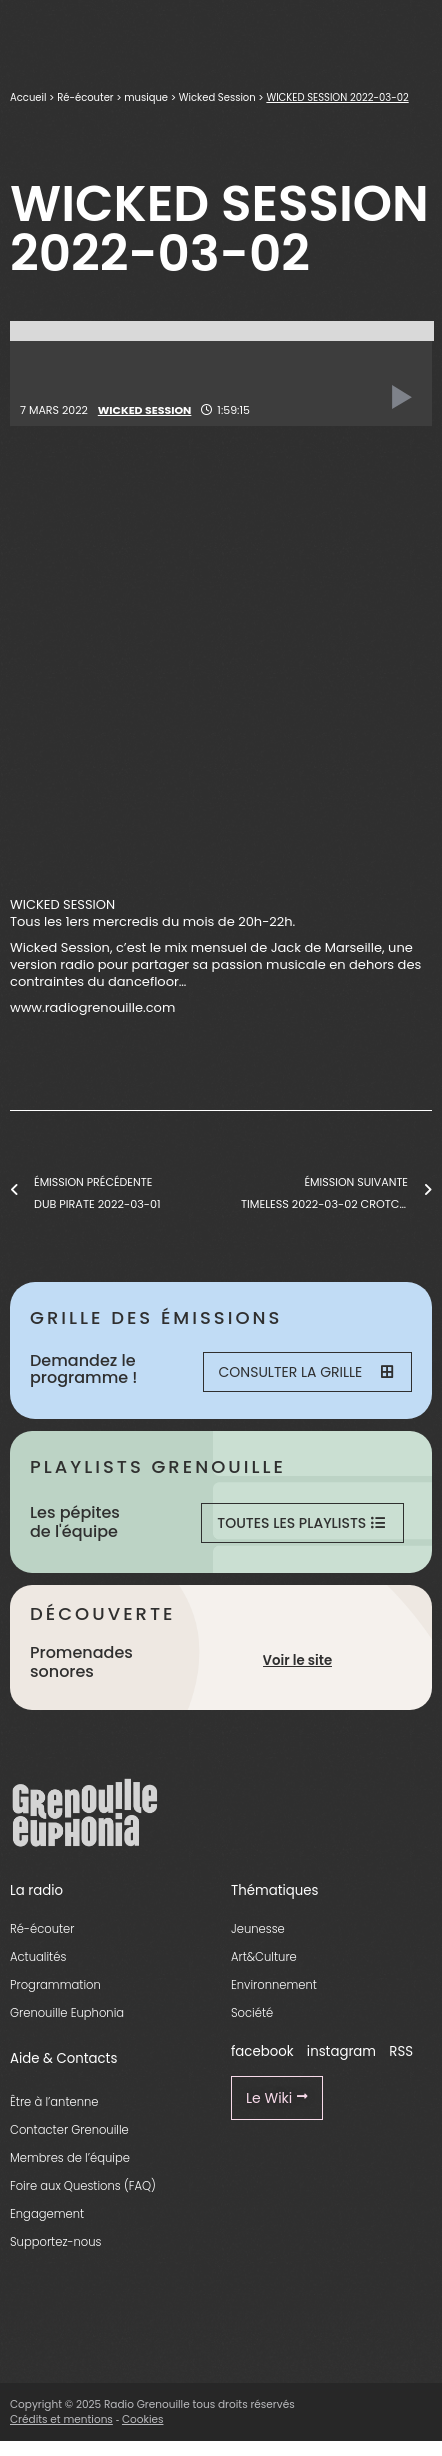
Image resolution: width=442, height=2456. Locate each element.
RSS (401, 2051)
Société (252, 2013)
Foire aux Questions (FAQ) (83, 2186)
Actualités (38, 1957)
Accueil (28, 97)
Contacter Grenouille (69, 2130)
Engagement (47, 2214)
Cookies (143, 2419)
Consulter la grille (306, 1372)
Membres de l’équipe (70, 2158)
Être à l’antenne (54, 2102)
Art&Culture (264, 1957)
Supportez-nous (55, 2242)
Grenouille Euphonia (67, 2013)
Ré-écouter (85, 97)
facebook (262, 2051)
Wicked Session (217, 97)
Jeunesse (258, 1929)
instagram (341, 2051)
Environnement (274, 1985)
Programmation (55, 1985)
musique (146, 97)
